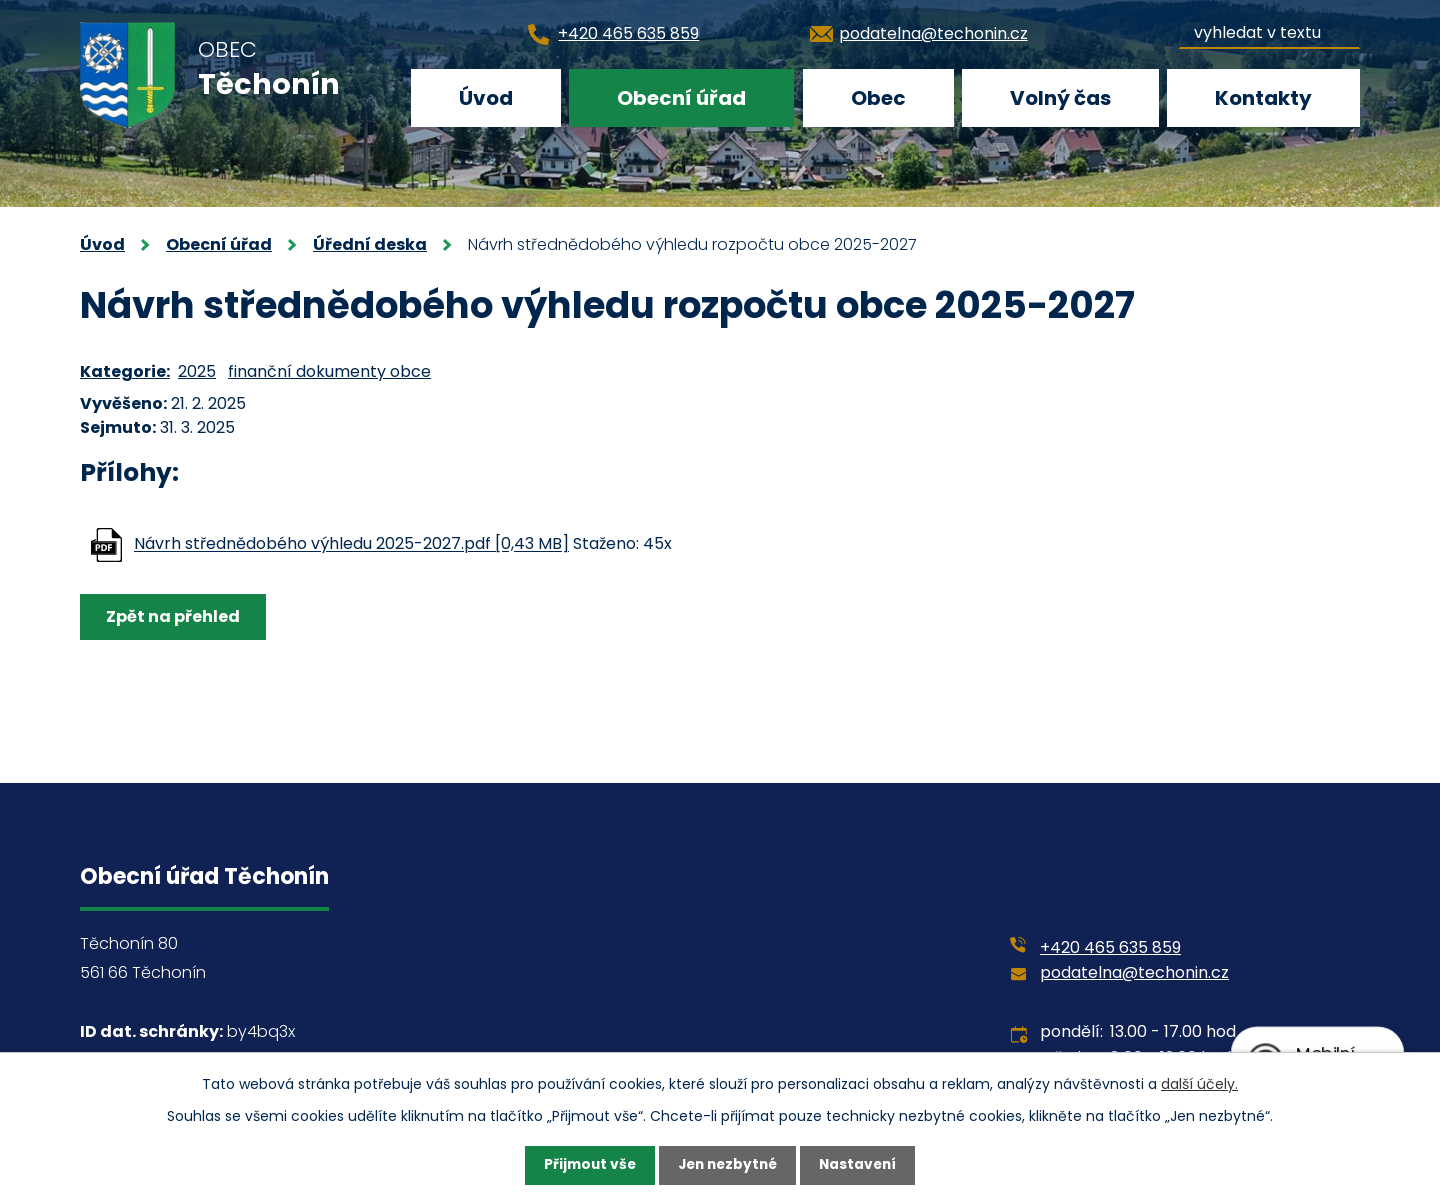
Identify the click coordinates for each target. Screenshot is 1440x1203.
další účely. (1199, 1083)
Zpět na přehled (174, 616)
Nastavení (862, 1165)
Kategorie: (125, 371)
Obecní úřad (681, 98)
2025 (197, 371)
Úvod (486, 98)
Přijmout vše (585, 1165)
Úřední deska (370, 244)
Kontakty (1263, 98)
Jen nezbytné (727, 1165)
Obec (878, 98)
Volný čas (1060, 98)
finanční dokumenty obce (329, 371)
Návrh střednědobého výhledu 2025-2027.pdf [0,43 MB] (351, 544)
